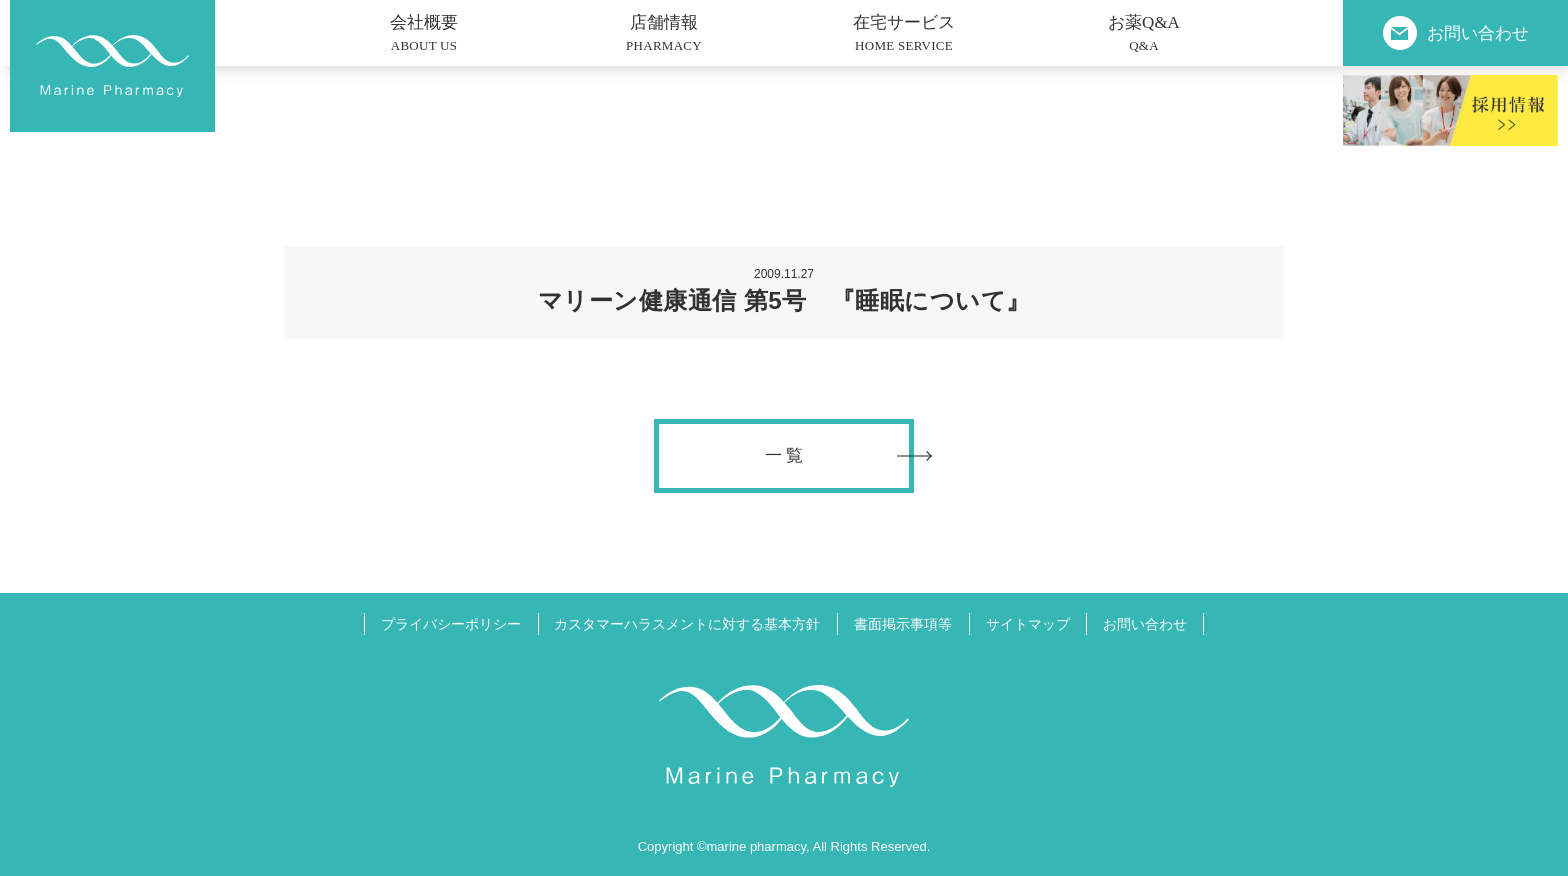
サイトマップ (1028, 624)
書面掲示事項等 (903, 624)
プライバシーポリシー (451, 624)
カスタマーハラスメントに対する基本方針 (687, 624)
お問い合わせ (1145, 624)
